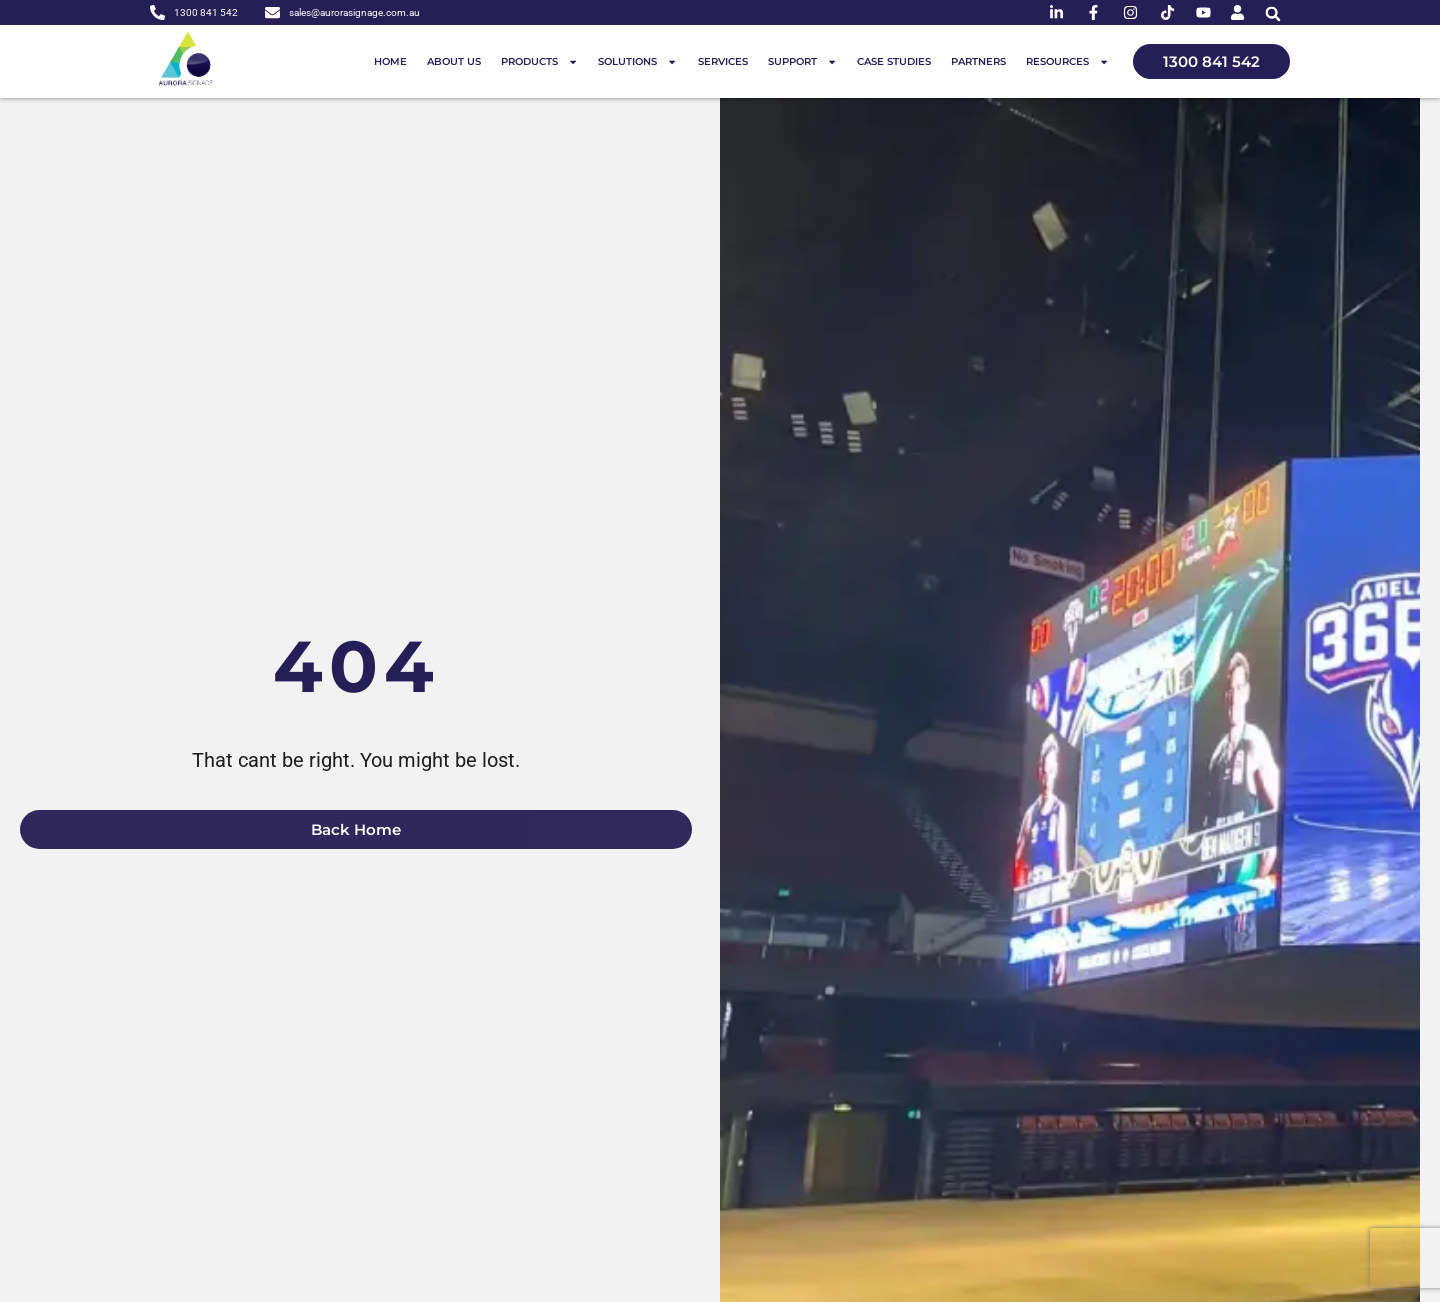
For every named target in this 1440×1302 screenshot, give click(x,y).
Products (539, 62)
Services (723, 61)
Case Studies (894, 61)
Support (802, 62)
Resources (1067, 62)
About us (454, 61)
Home (390, 61)
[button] (1272, 13)
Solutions (637, 62)
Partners (978, 61)
